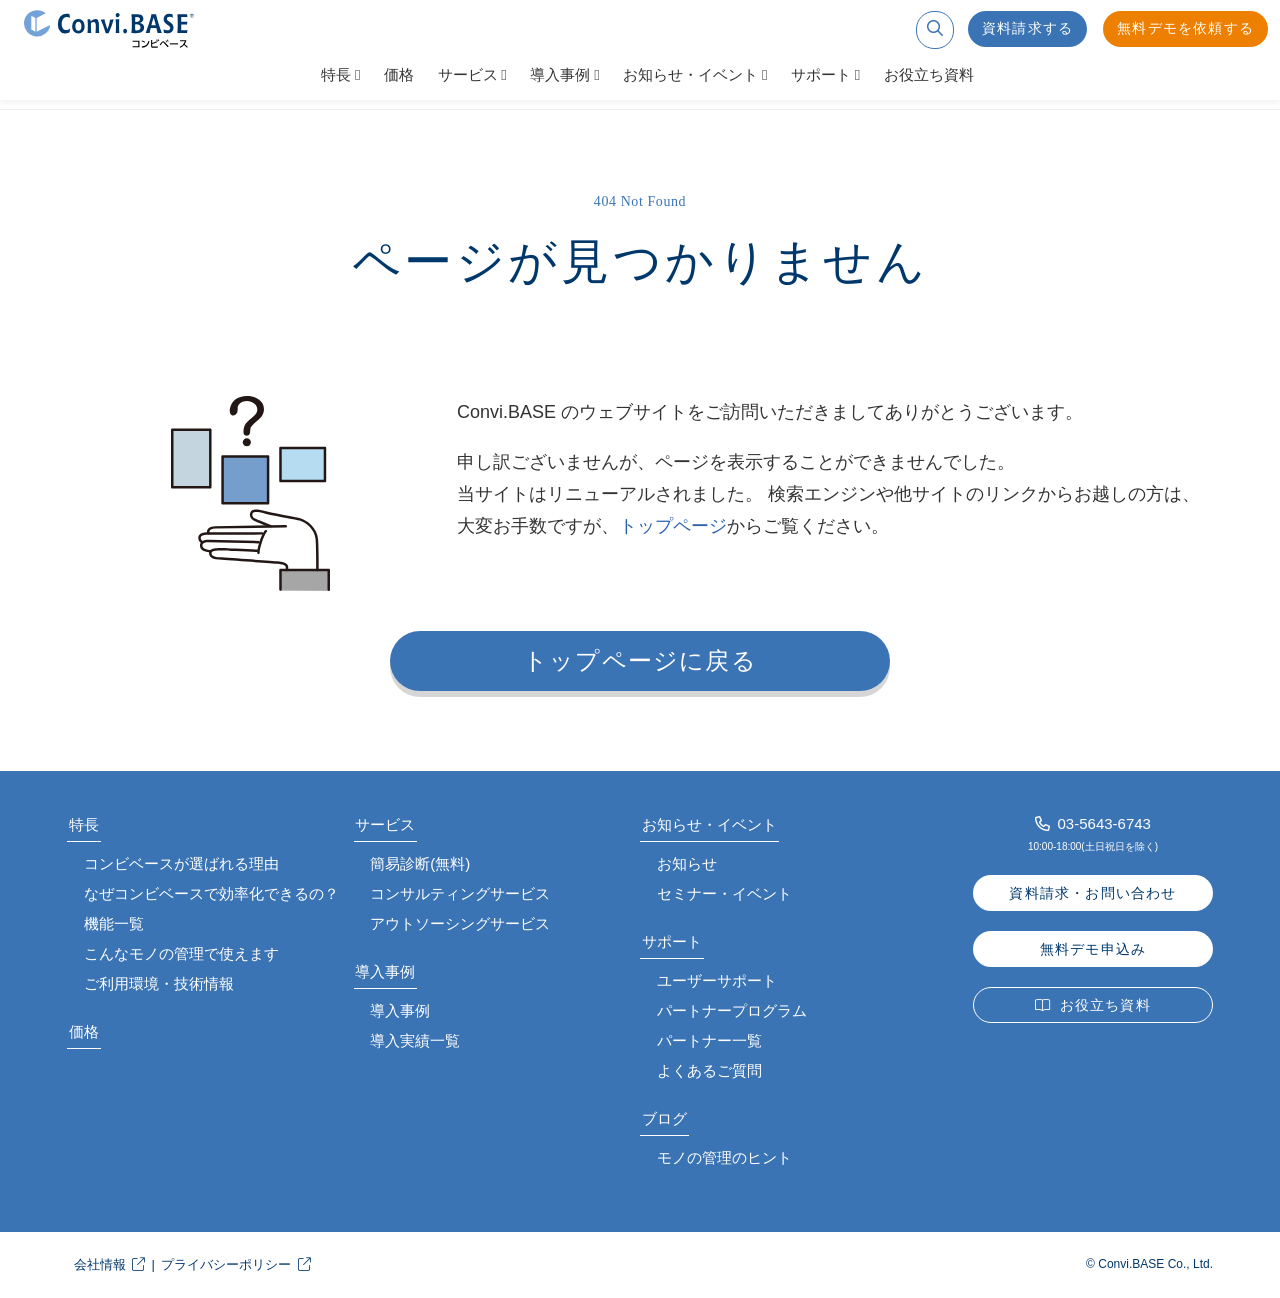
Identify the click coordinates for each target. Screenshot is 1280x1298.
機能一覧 (114, 923)
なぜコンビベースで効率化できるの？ (211, 893)
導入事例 (385, 971)
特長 (84, 824)
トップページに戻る (640, 661)
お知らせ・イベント (709, 824)
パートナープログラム (732, 1010)
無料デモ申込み (1093, 949)
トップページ (673, 526)
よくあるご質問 (709, 1070)
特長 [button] (336, 75)
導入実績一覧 (415, 1040)
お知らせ (687, 863)
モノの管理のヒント (724, 1157)
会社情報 (100, 1264)
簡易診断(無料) (420, 863)
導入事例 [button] (560, 75)
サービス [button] (468, 75)
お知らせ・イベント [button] (690, 75)
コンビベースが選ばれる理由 (181, 863)
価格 (399, 75)
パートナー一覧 (709, 1040)
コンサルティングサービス (460, 893)
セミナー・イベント (724, 893)
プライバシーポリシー (226, 1264)
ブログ (664, 1118)
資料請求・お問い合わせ (1092, 893)
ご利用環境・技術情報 (159, 983)
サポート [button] (821, 75)
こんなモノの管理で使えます (181, 953)
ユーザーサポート (717, 980)
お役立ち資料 (929, 75)
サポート (672, 941)
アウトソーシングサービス (460, 923)
